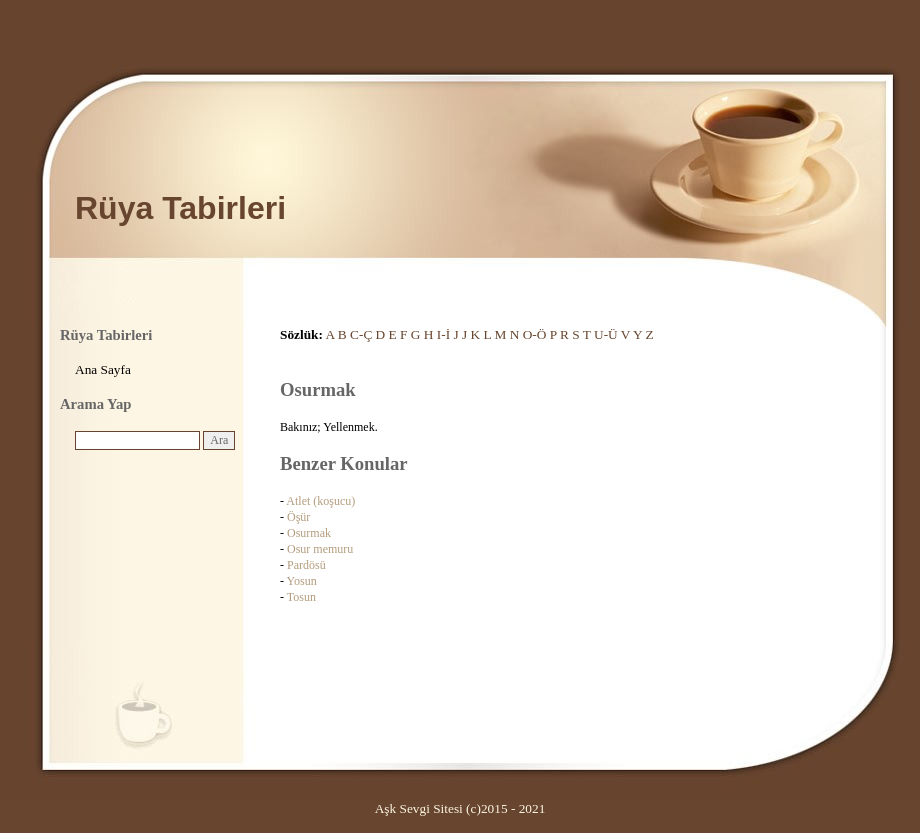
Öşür (298, 517)
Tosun (301, 597)
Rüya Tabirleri (180, 208)
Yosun (302, 581)
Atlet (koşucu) (320, 501)
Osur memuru (320, 549)
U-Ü (606, 334)
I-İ (443, 334)
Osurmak (309, 533)
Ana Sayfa (103, 369)
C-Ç (361, 334)
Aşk (385, 808)
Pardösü (306, 565)
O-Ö (535, 334)
